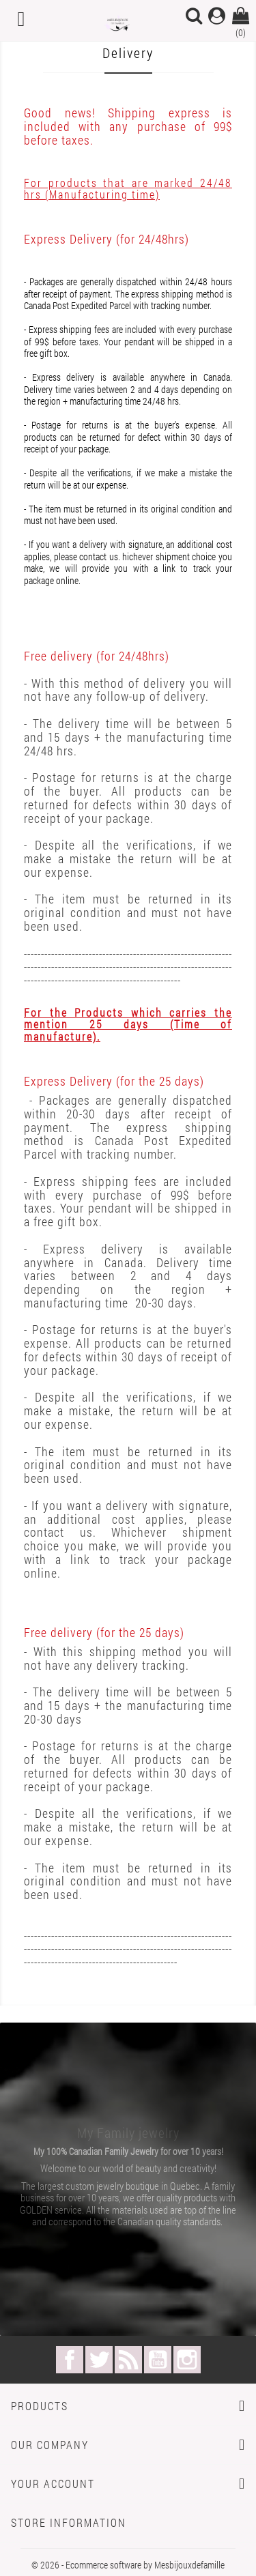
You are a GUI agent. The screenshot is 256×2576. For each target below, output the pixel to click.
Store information (68, 2522)
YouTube (157, 2359)
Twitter (99, 2359)
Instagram (187, 2359)
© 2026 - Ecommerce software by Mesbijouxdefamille (128, 2564)
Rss (128, 2359)
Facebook (69, 2359)
